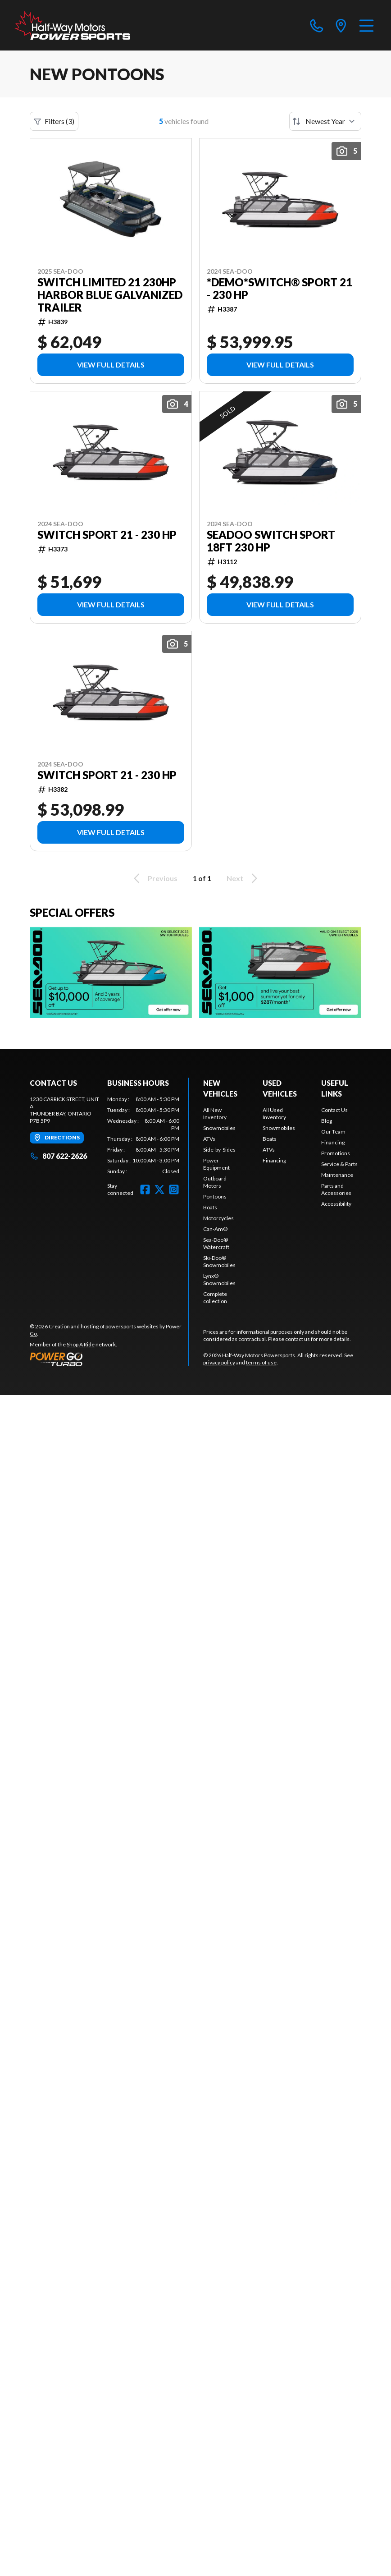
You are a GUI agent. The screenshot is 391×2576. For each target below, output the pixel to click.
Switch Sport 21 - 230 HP (107, 534)
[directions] (341, 25)
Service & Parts (339, 1164)
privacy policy (219, 1362)
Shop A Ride (81, 1344)
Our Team (333, 1131)
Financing (274, 1160)
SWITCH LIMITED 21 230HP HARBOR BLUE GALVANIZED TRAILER (109, 295)
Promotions (335, 1153)
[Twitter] (159, 1189)
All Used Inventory (274, 1113)
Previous (154, 878)
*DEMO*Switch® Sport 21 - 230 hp (279, 288)
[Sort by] (325, 121)
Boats (210, 1207)
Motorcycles (218, 1218)
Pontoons (215, 1196)
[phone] (316, 25)
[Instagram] (173, 1189)
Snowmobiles (219, 1128)
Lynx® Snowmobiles (219, 1279)
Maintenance (337, 1174)
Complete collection (215, 1297)
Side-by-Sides (219, 1149)
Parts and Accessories (336, 1189)
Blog (326, 1120)
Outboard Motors (215, 1182)
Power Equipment (216, 1164)
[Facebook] (145, 1189)
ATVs (209, 1138)
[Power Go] (109, 1359)
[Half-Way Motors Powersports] (72, 25)
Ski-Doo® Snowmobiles (219, 1261)
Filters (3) (54, 121)
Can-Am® (215, 1229)
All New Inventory (215, 1113)
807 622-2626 (58, 1156)
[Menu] (366, 25)
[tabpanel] (143, 1135)
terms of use (261, 1362)
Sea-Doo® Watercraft (216, 1243)
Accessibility (336, 1203)
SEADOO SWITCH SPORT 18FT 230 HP (271, 541)
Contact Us (334, 1110)
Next (243, 878)
